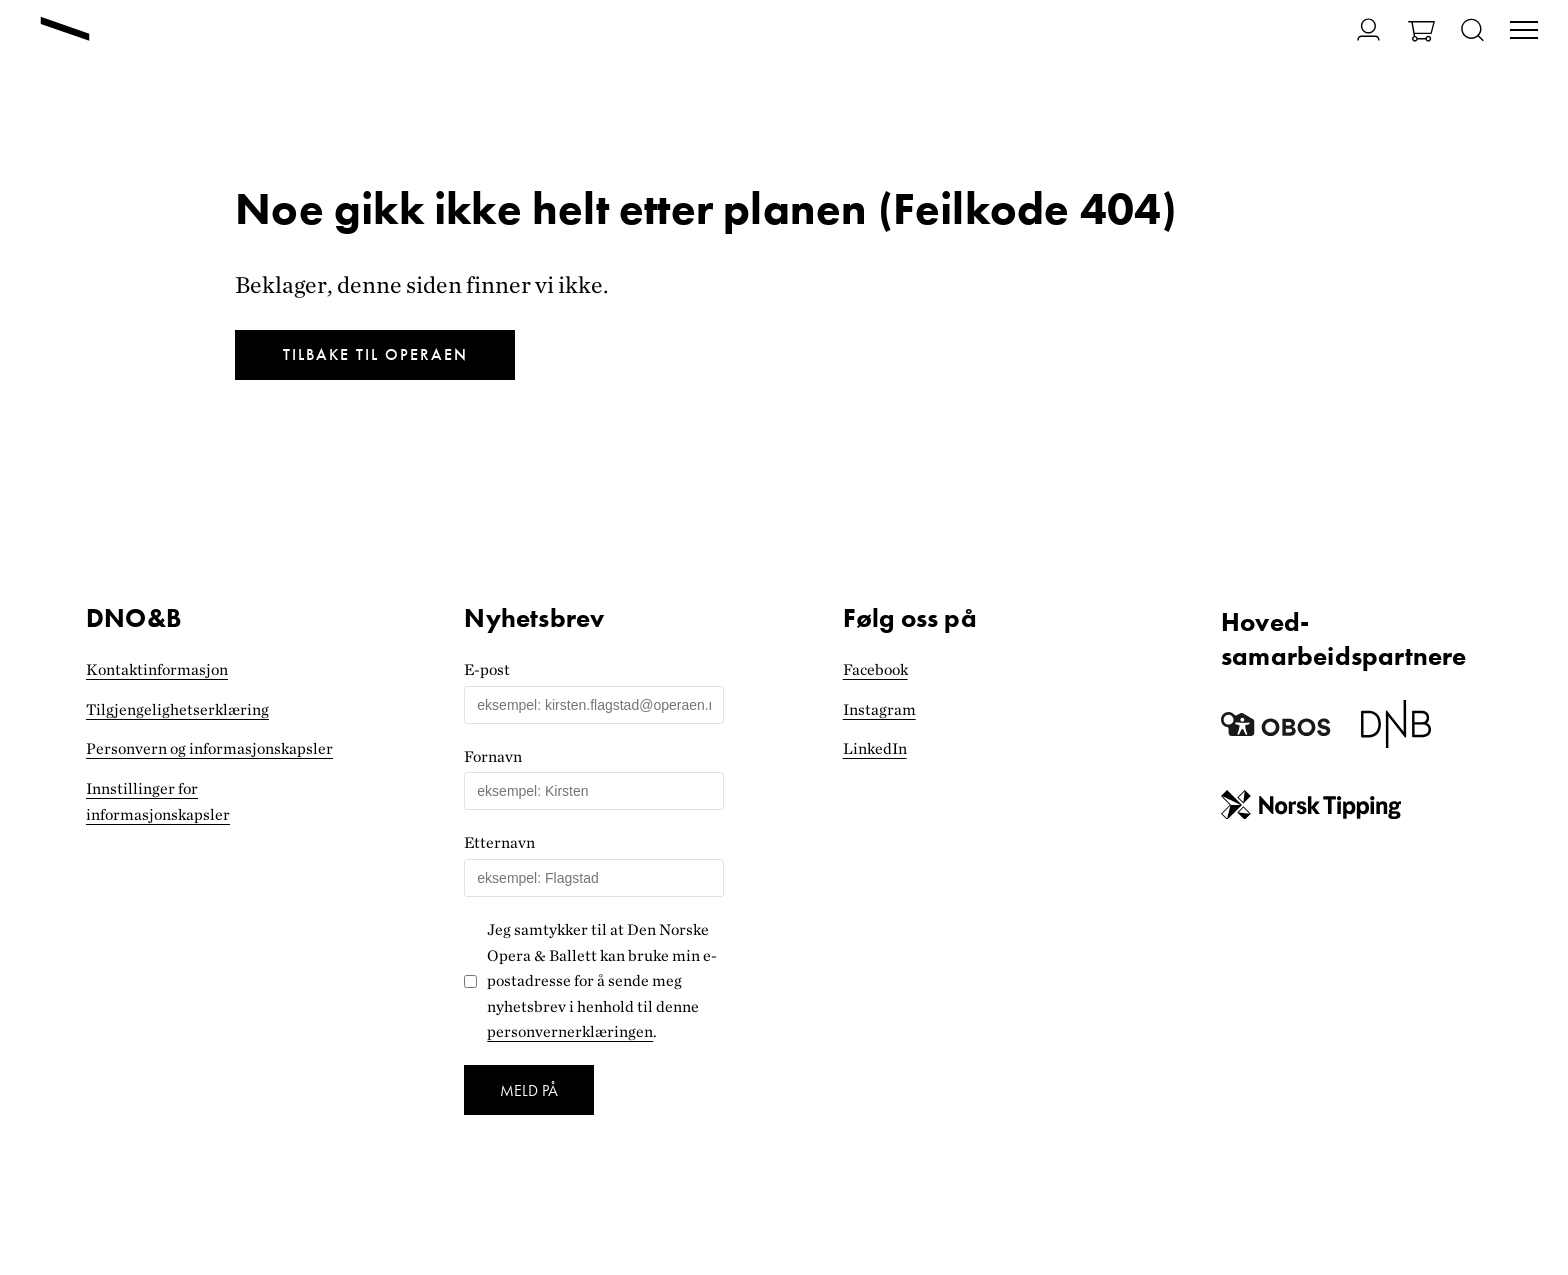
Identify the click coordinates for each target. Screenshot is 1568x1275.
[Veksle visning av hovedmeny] (1524, 32)
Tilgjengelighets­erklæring (177, 709)
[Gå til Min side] (1356, 29)
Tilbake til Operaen (375, 354)
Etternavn (499, 842)
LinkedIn (875, 748)
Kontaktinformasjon (157, 669)
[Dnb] (1396, 731)
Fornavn (493, 756)
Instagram (879, 709)
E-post (487, 669)
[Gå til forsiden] (65, 31)
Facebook (875, 669)
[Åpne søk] (1472, 31)
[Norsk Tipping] (1311, 808)
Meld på (529, 1090)
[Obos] (1276, 731)
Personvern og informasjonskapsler (209, 748)
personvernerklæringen (570, 1031)
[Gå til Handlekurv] (1421, 33)
